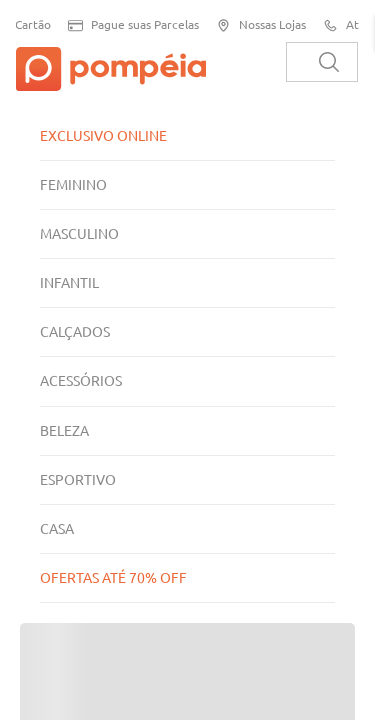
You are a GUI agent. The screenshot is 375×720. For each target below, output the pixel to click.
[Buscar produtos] (329, 62)
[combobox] (322, 62)
